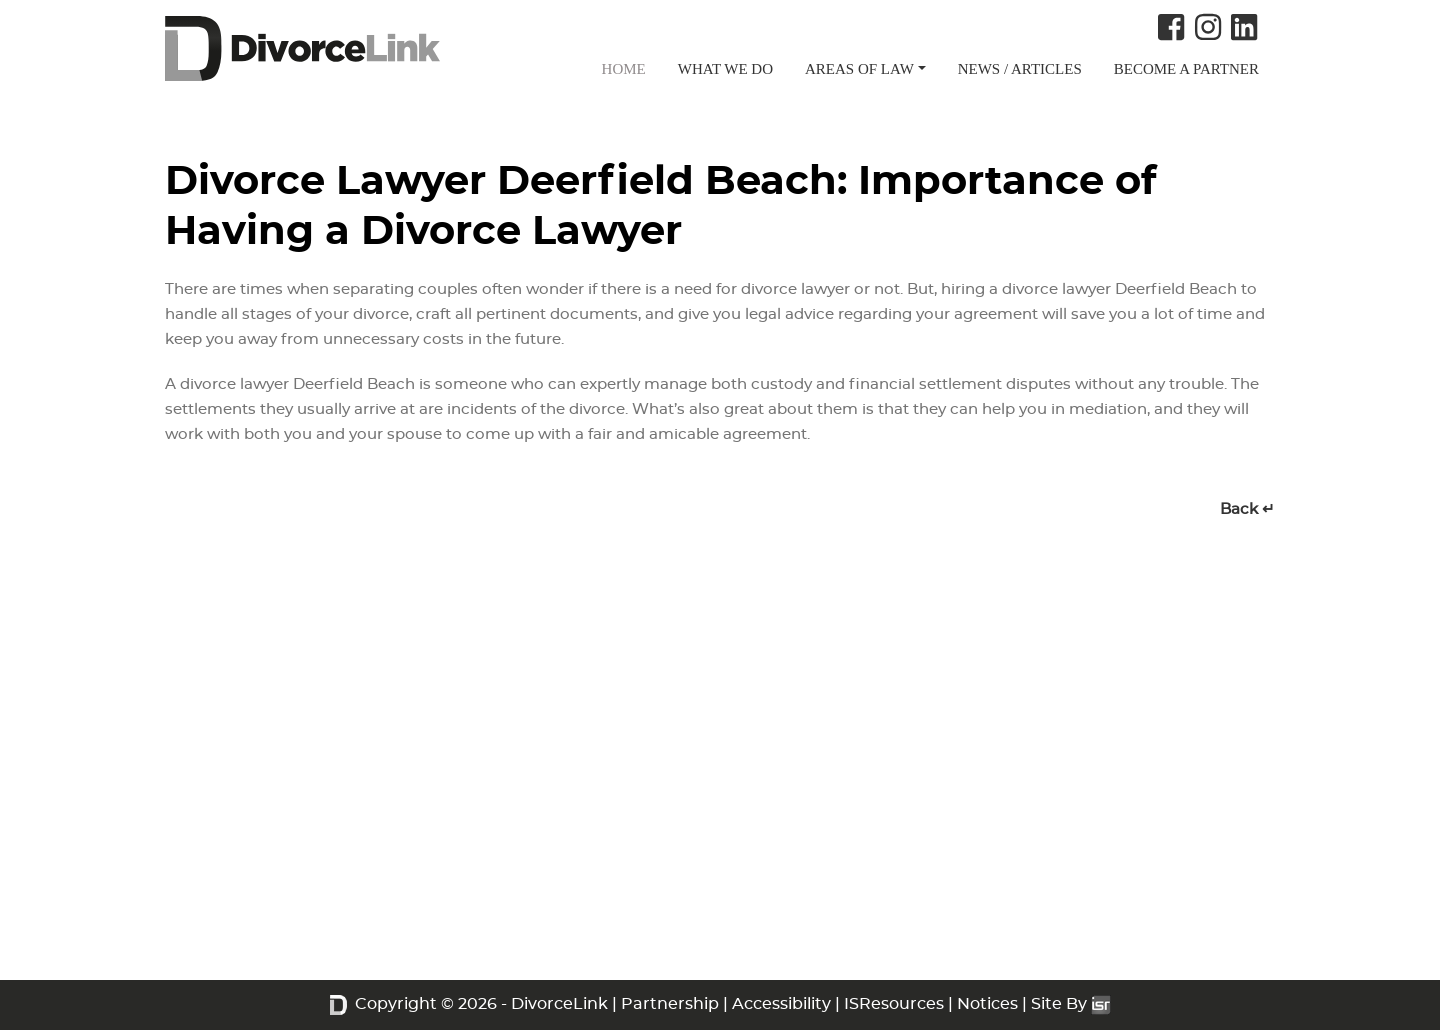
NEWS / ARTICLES (1020, 69)
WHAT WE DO (725, 69)
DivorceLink (559, 1004)
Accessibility (781, 1004)
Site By (1071, 1004)
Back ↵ (1247, 509)
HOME (624, 69)
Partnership (670, 1004)
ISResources (894, 1004)
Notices (987, 1004)
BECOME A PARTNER (1186, 69)
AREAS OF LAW (859, 69)
